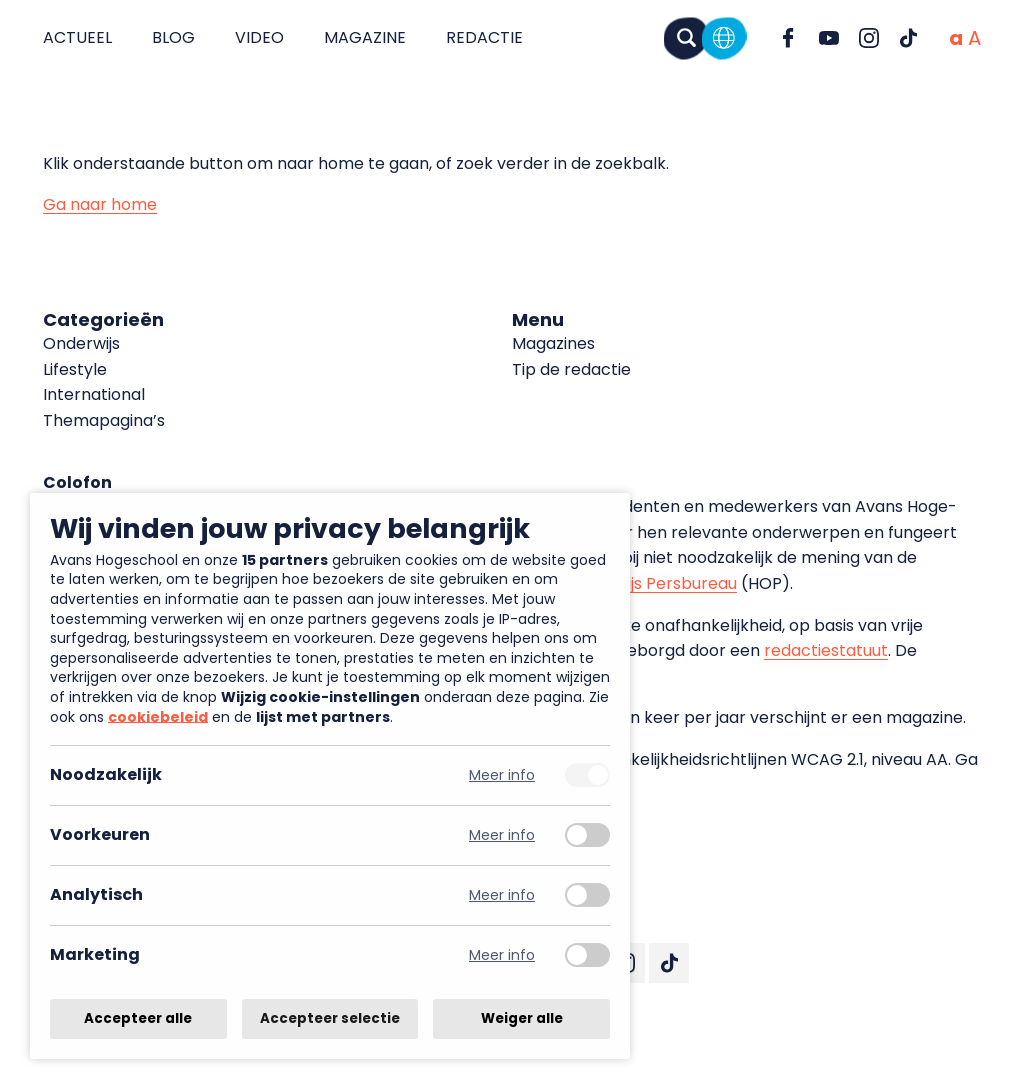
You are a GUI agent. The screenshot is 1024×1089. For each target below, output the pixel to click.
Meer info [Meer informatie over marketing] (502, 955)
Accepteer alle (138, 1018)
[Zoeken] (686, 37)
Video (259, 37)
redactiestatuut (826, 650)
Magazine (365, 37)
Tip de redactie (571, 369)
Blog (173, 37)
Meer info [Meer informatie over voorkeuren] (502, 835)
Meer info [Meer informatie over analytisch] (502, 895)
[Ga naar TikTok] (909, 38)
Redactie (484, 37)
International (94, 394)
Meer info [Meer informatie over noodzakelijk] (502, 775)
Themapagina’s (104, 420)
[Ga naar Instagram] (869, 38)
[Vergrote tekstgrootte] (974, 38)
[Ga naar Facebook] (789, 38)
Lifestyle (75, 369)
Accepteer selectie (330, 1018)
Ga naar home (100, 204)
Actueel (77, 37)
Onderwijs (81, 343)
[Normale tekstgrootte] (956, 38)
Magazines (553, 343)
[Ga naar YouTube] (829, 38)
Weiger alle (522, 1018)
